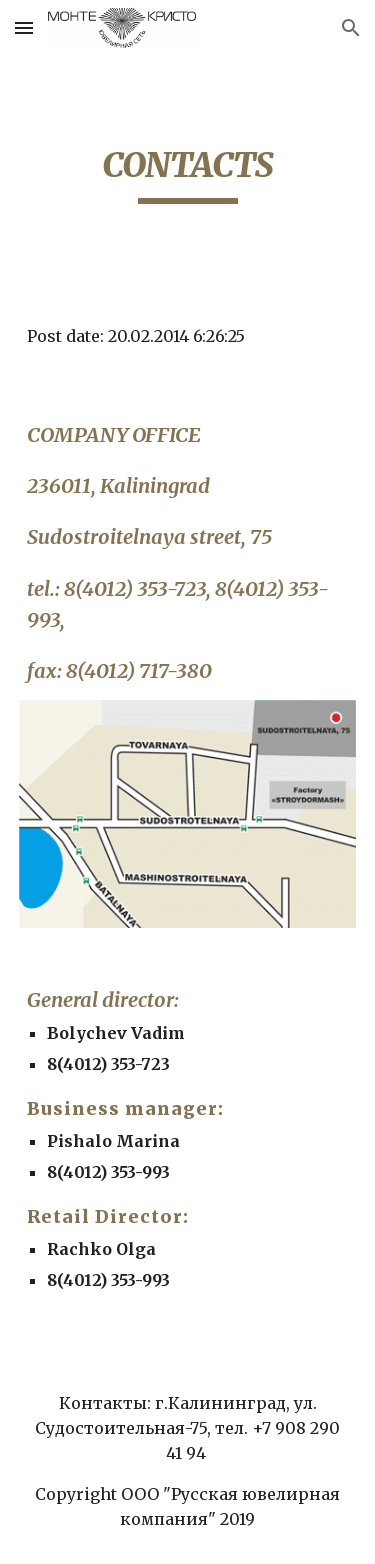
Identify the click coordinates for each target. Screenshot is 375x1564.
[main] (188, 174)
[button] (24, 27)
